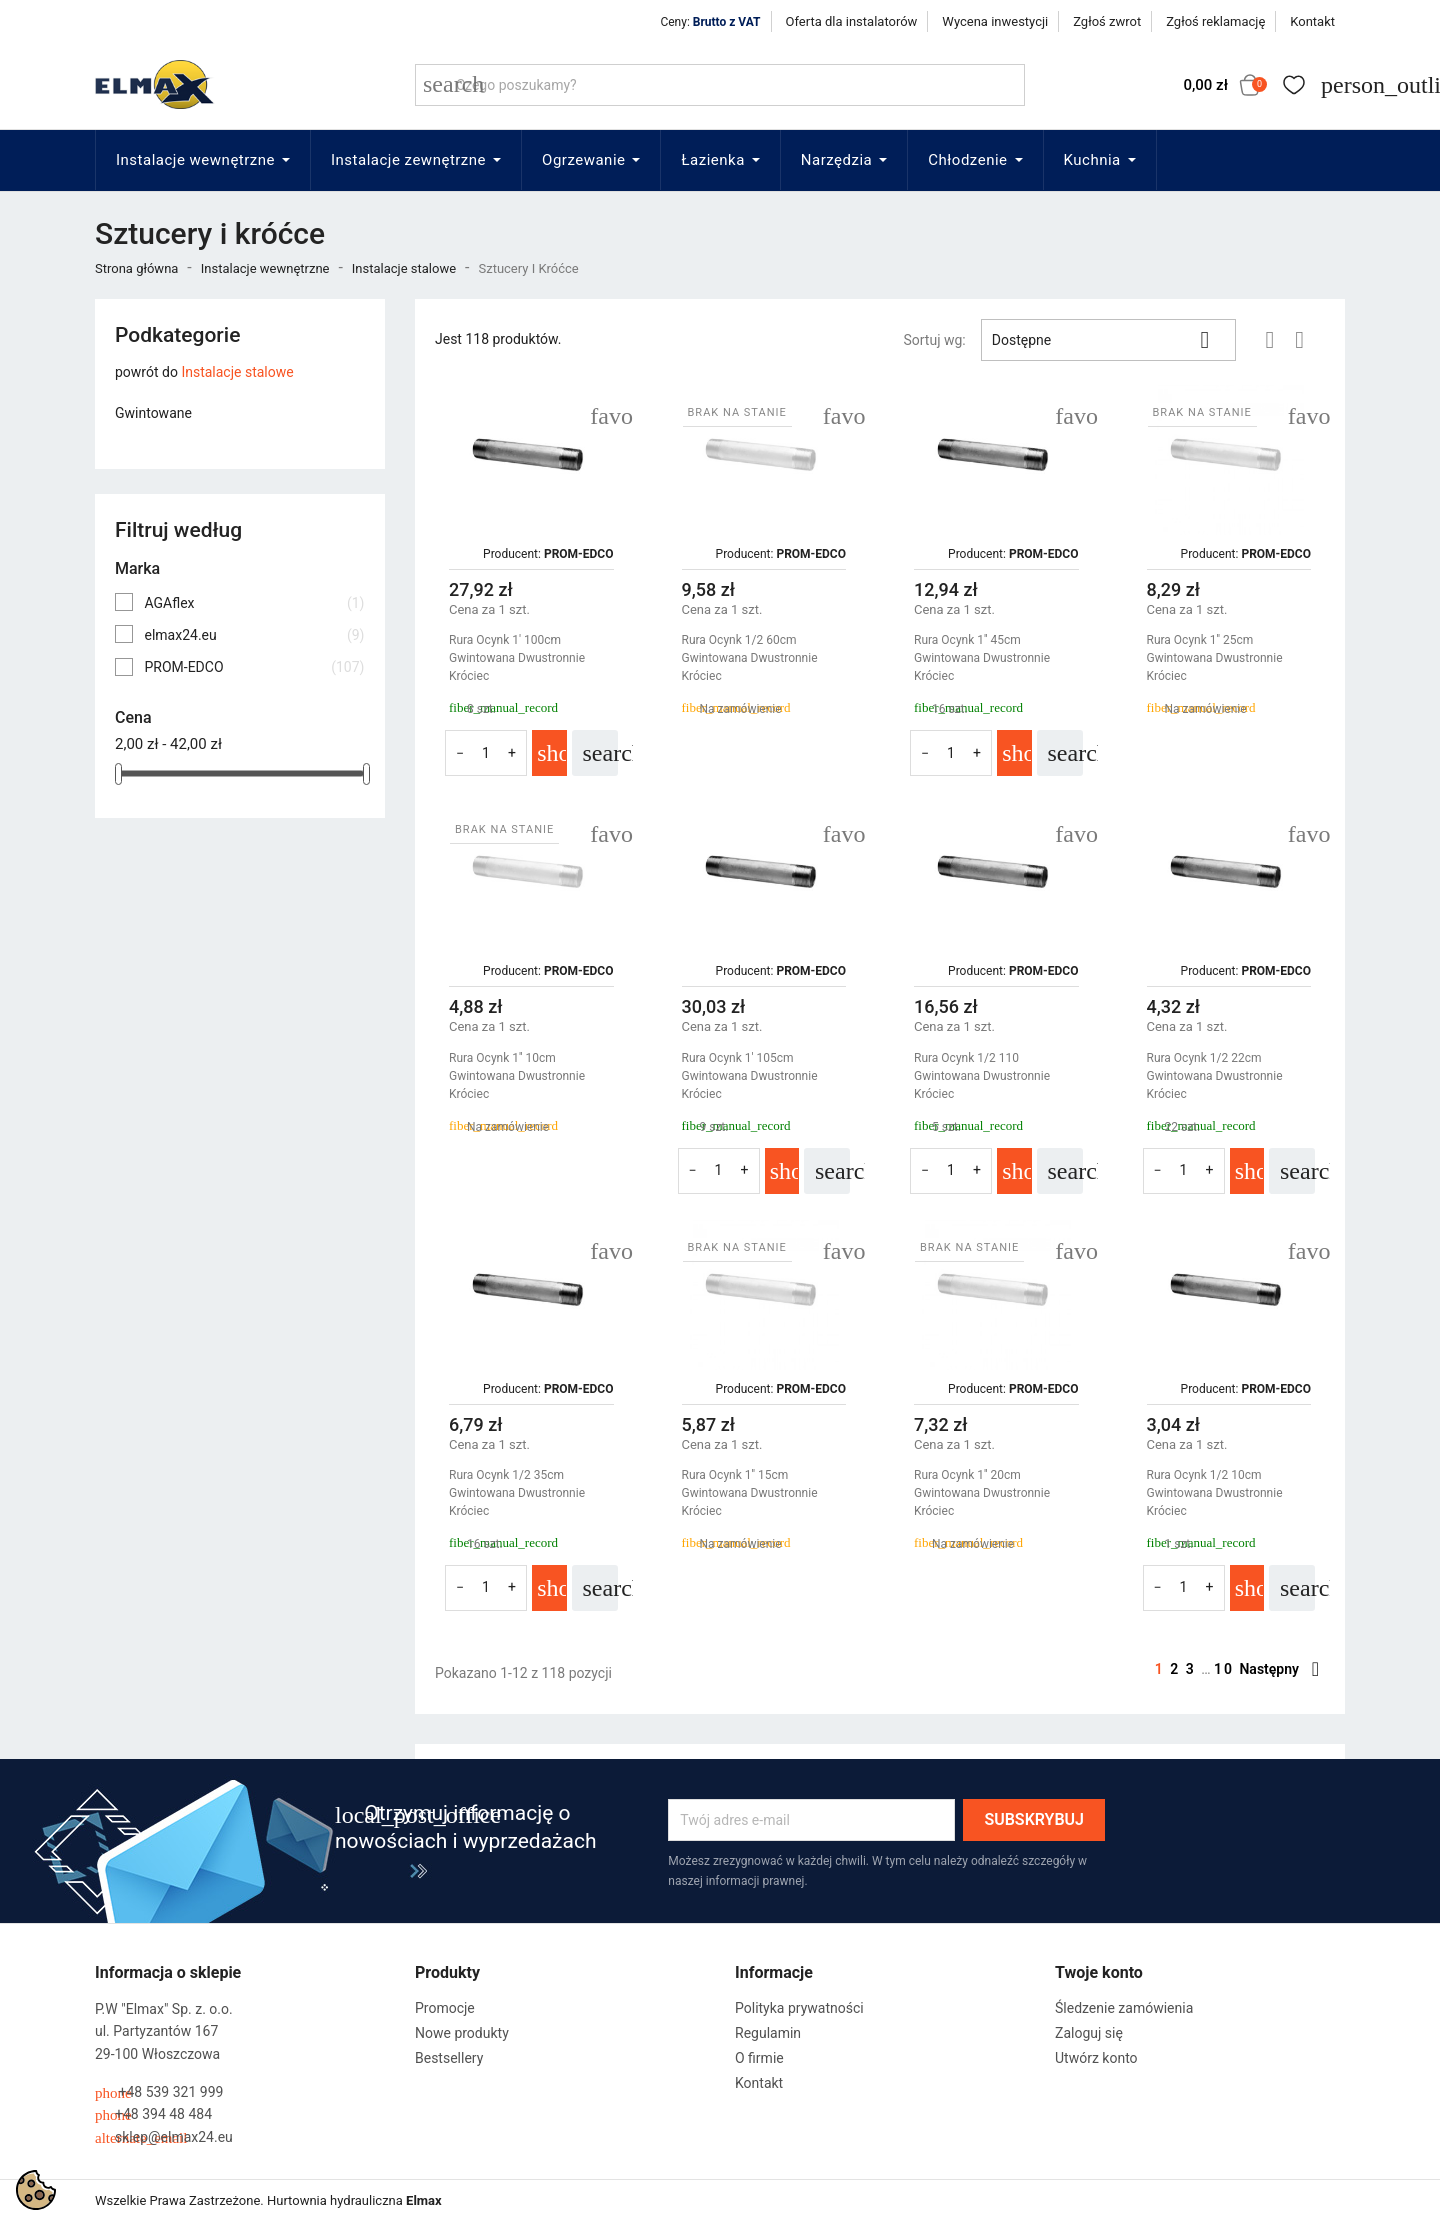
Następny (1279, 1669)
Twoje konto (1099, 1972)
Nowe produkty (462, 2033)
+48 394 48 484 (153, 2114)
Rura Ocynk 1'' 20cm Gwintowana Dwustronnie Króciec (982, 1493)
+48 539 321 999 (159, 2092)
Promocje (445, 2008)
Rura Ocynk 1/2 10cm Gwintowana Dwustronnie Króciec (1215, 1493)
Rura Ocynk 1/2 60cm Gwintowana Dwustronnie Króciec (750, 658)
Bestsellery (449, 2058)
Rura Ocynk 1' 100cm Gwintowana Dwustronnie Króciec (517, 658)
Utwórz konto (1096, 2058)
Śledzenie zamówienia (1124, 2008)
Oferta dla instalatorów (852, 21)
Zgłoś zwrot (1107, 21)
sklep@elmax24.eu (164, 2137)
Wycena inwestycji (995, 21)
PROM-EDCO (254, 667)
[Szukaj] (720, 85)
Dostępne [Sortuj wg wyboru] (1108, 340)
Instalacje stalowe (237, 372)
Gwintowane (153, 413)
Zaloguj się (1089, 2033)
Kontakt (1312, 21)
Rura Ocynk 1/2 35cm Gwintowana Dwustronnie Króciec (517, 1493)
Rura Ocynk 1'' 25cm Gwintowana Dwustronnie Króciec (1215, 658)
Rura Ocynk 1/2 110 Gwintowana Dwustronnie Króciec (982, 1076)
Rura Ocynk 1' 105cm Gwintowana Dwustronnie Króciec (750, 1076)
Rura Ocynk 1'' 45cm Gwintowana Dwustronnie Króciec (982, 658)
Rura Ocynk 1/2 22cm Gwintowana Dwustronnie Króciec (1215, 1076)
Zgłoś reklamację (1215, 21)
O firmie (759, 2058)
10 (1226, 1669)
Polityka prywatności (799, 2008)
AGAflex (254, 603)
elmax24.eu (254, 635)
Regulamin (768, 2033)
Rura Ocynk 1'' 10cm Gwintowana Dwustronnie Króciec (517, 1076)
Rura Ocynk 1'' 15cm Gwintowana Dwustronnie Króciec (750, 1493)
